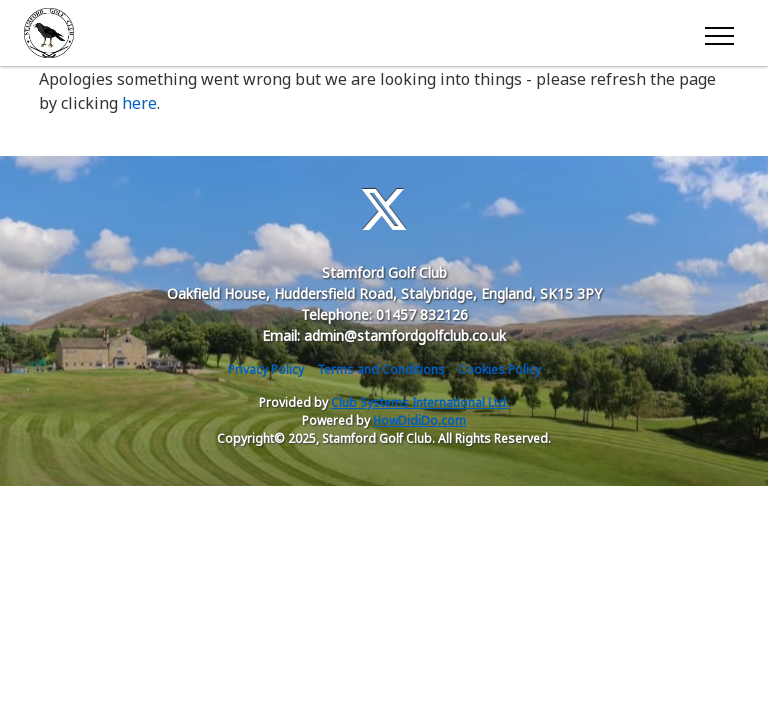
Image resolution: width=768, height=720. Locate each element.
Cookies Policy (499, 369)
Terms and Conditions (381, 369)
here (139, 103)
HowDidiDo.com (419, 420)
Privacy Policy (266, 369)
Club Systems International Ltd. (420, 402)
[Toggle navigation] (718, 33)
